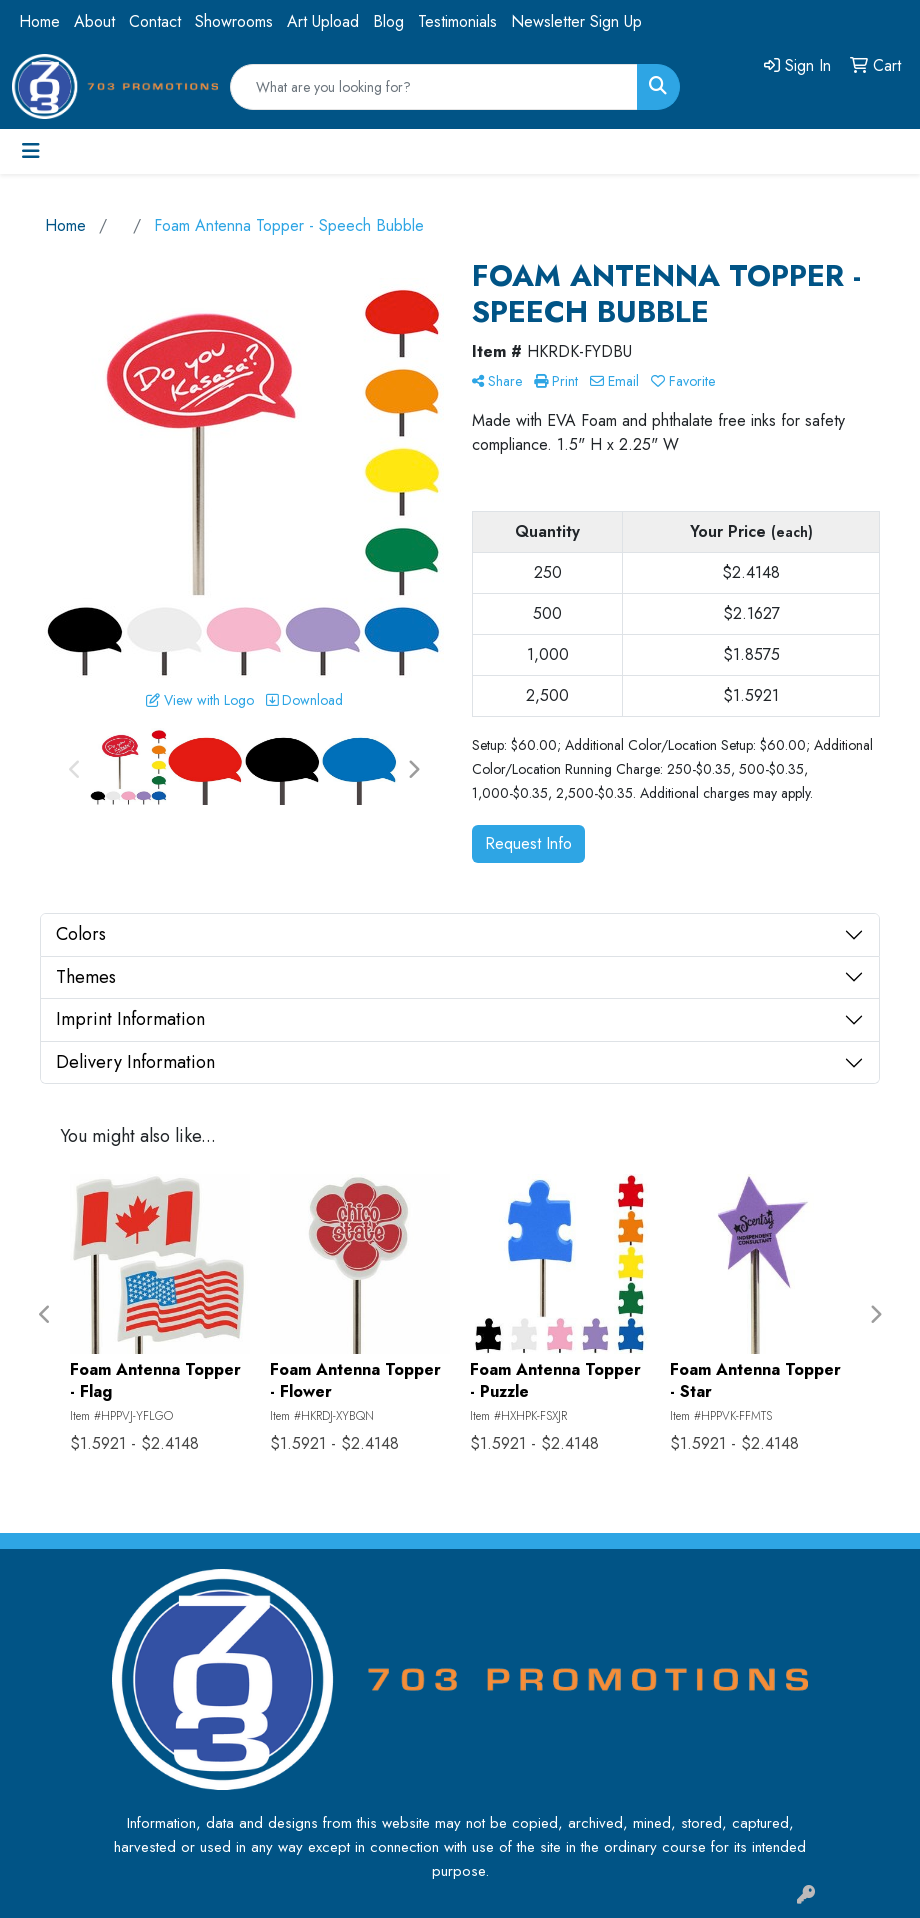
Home (39, 21)
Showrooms (234, 21)
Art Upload (323, 21)
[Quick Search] (434, 87)
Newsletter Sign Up (576, 21)
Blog (388, 21)
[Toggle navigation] (31, 151)
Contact (155, 21)
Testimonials (457, 21)
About (94, 21)
